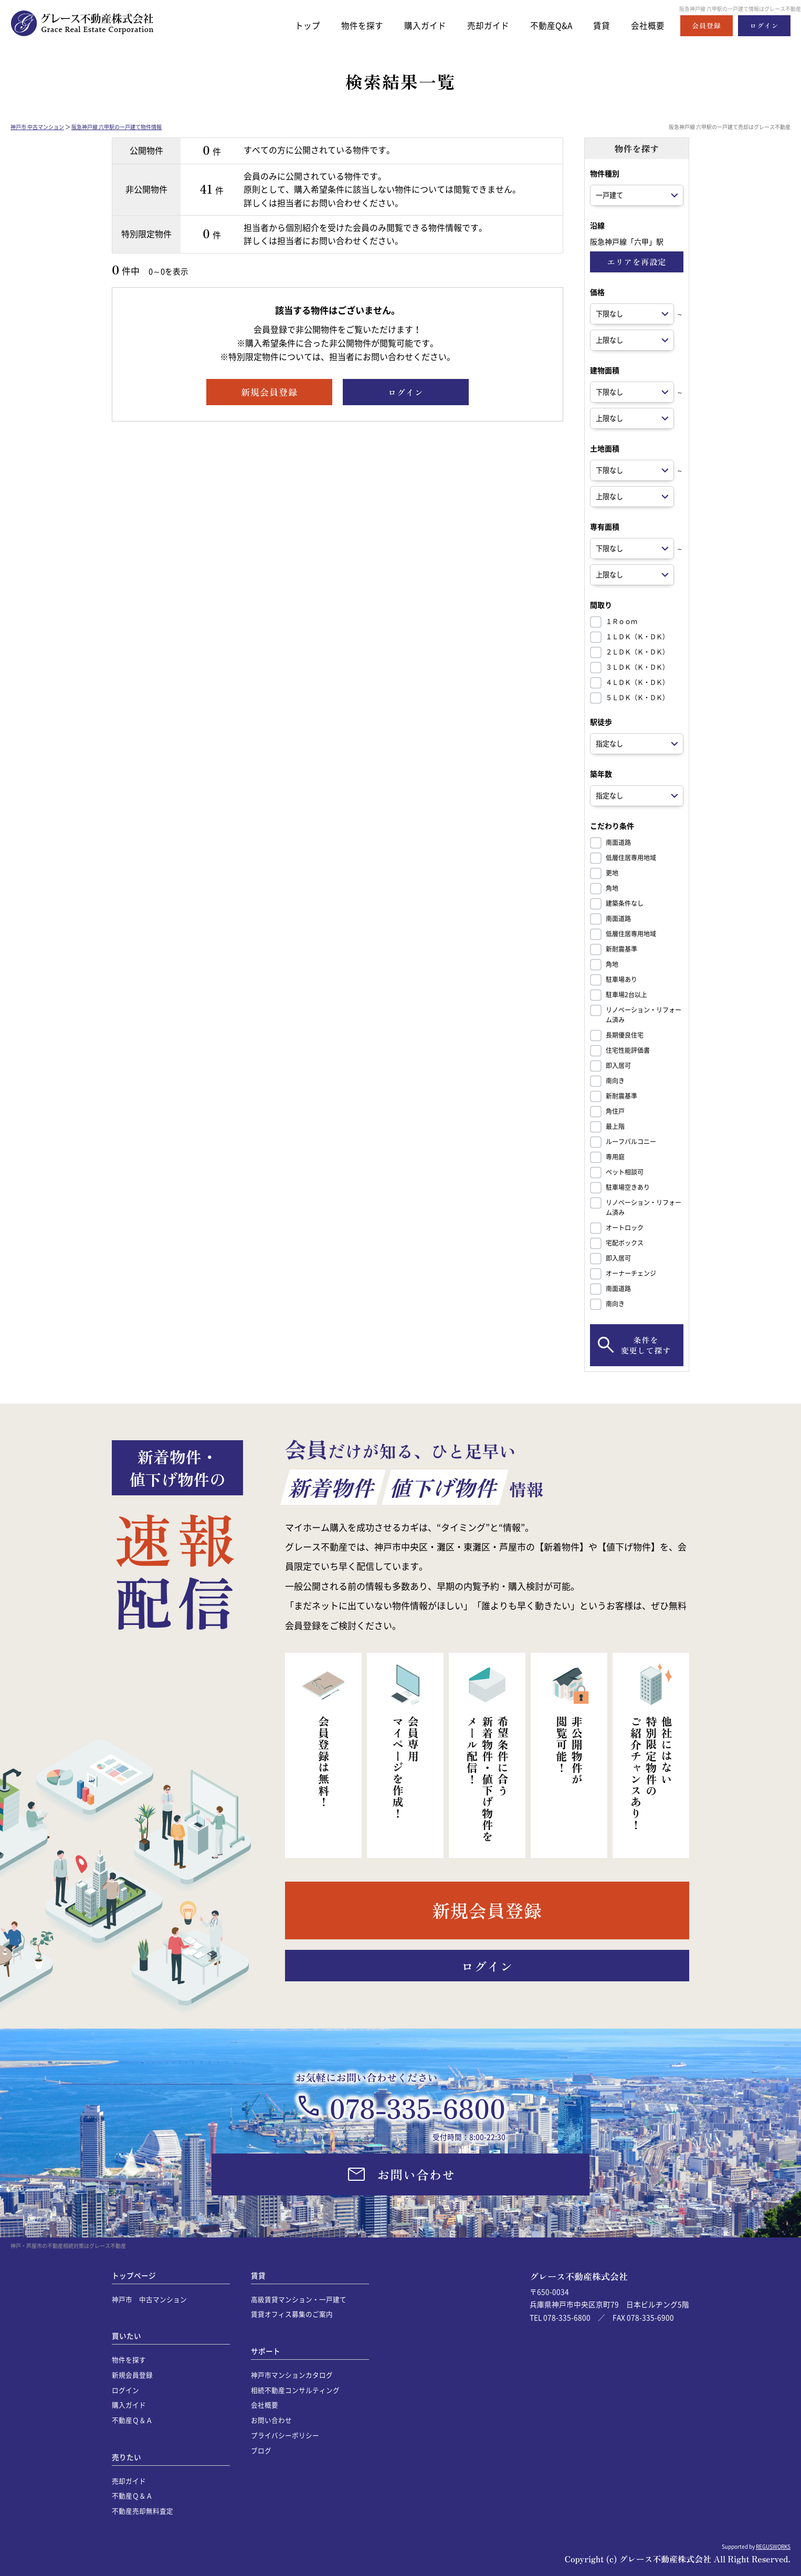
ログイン (125, 2390)
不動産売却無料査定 (142, 2511)
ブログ (261, 2450)
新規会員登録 (132, 2375)
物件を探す (349, 25)
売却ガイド (480, 25)
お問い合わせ (271, 2420)
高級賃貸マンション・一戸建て (298, 2299)
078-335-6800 (417, 2107)
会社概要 (647, 25)
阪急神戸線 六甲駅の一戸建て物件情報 (116, 127)
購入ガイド (415, 25)
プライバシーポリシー (285, 2435)
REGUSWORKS (773, 2546)
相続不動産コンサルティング (295, 2390)
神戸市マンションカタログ (292, 2375)
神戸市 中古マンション (37, 127)
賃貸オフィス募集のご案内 (292, 2314)
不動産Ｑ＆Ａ (132, 2420)
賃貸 (599, 25)
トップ (292, 25)
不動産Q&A (546, 25)
